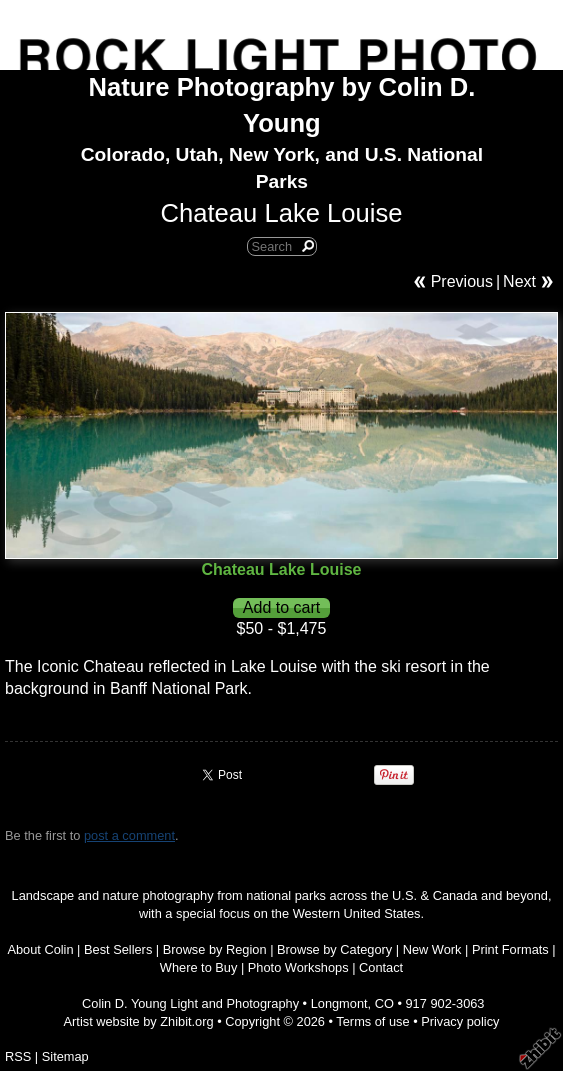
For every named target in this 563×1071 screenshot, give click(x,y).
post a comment (129, 835)
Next (519, 281)
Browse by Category (334, 949)
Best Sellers (118, 949)
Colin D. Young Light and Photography (190, 1003)
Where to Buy (199, 967)
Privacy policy (460, 1021)
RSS (18, 1056)
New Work (432, 949)
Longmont (339, 1003)
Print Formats (510, 949)
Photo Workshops (298, 967)
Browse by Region (215, 949)
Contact (381, 967)
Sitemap (65, 1056)
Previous (462, 281)
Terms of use (372, 1021)
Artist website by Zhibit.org (139, 1021)
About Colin (40, 949)
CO (384, 1003)
